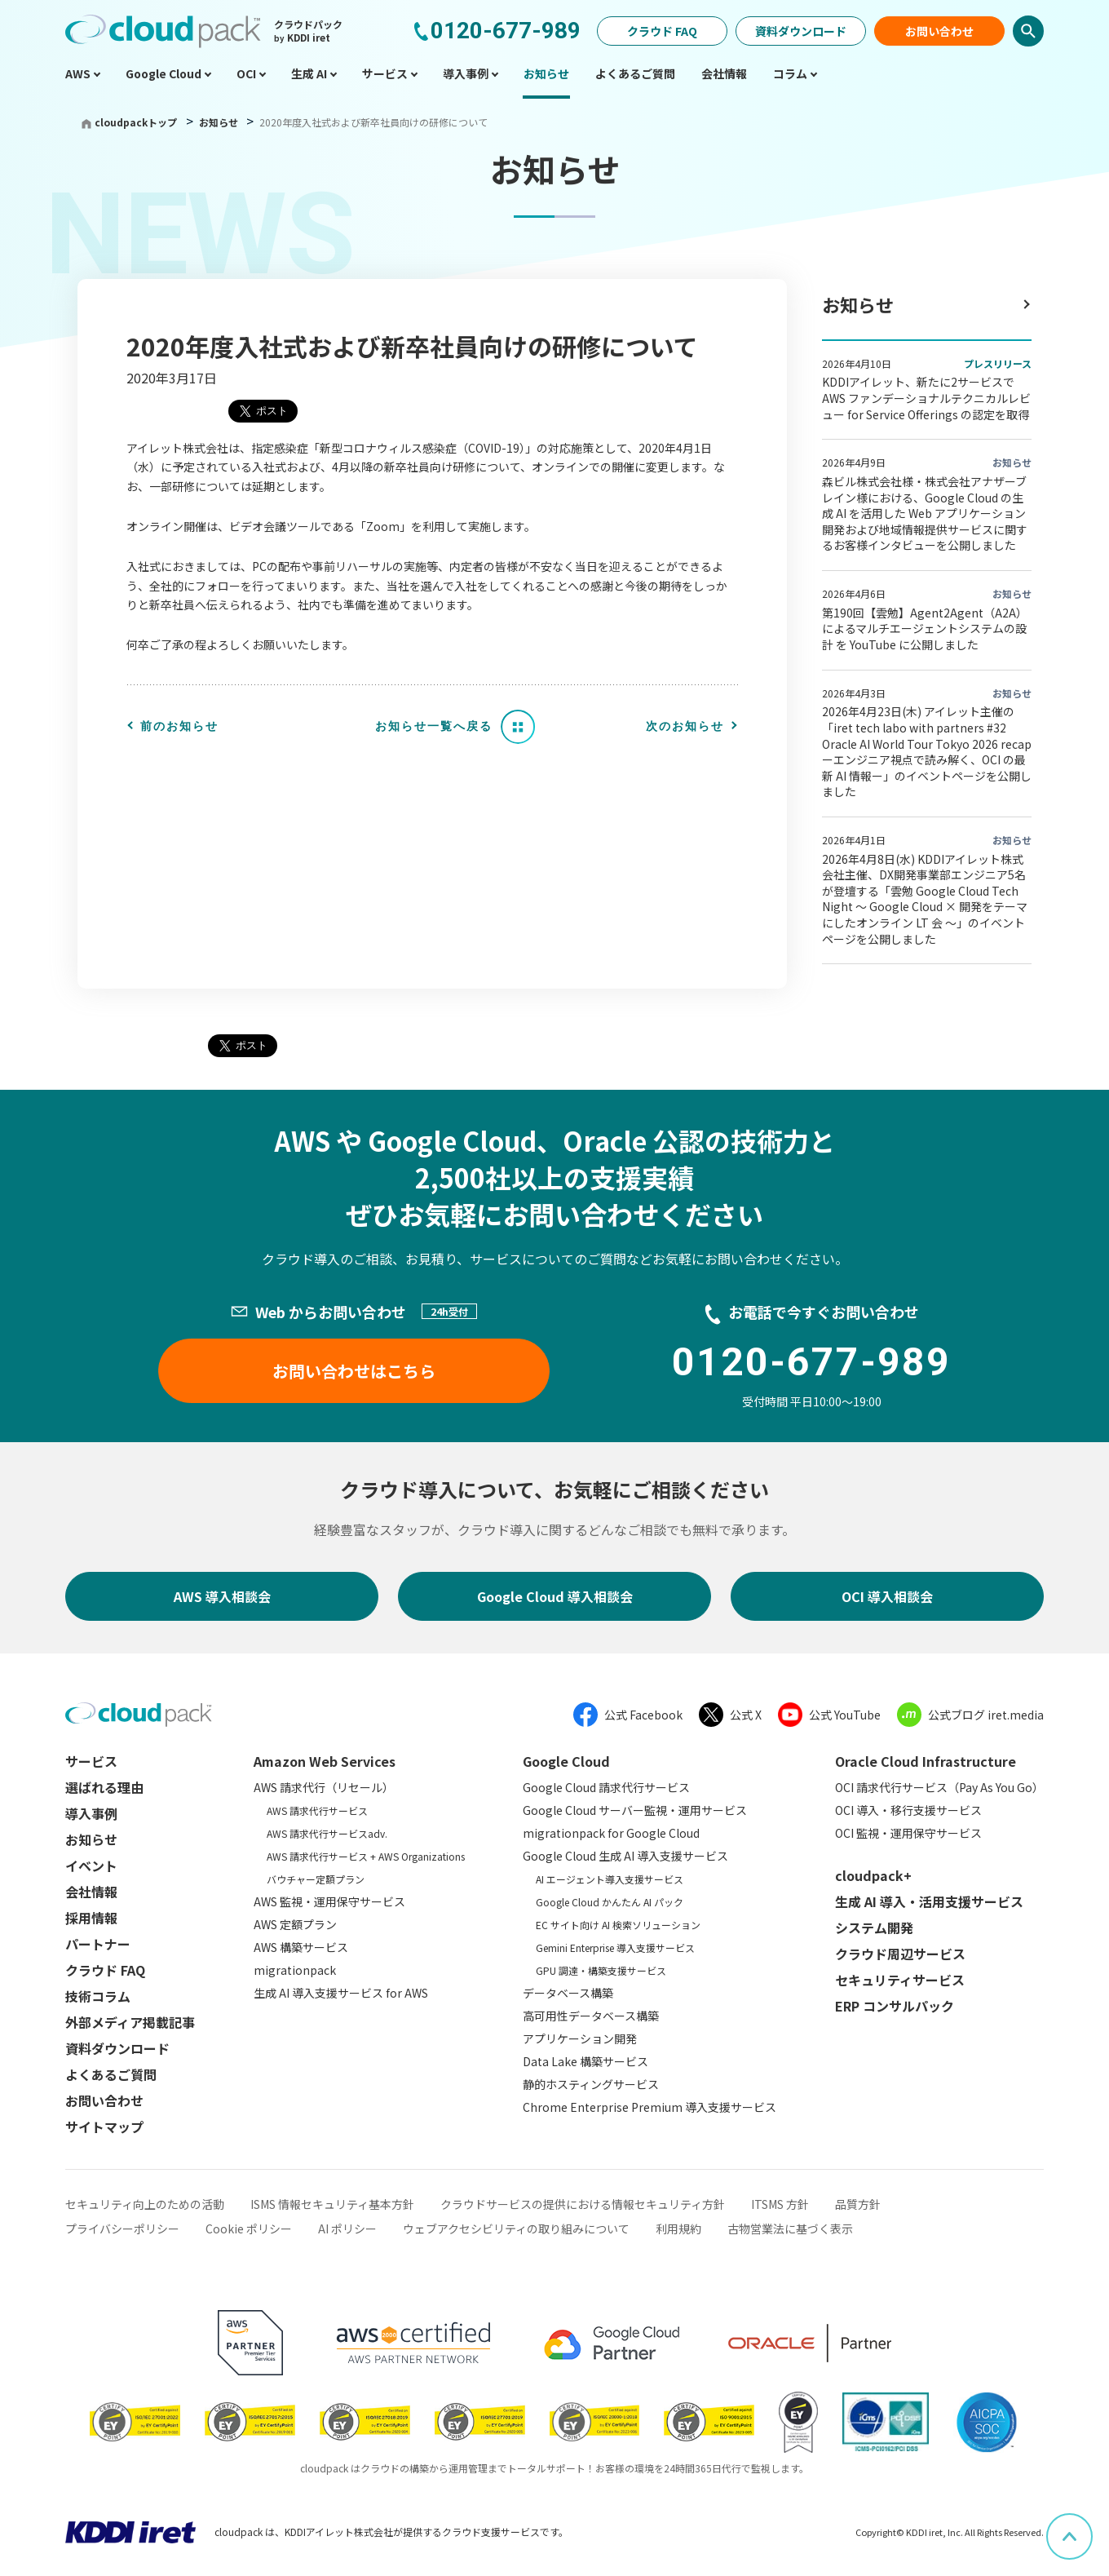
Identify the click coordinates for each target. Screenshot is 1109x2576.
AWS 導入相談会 (222, 1596)
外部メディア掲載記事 (130, 2022)
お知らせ (220, 122)
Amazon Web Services (324, 1761)
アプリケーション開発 (580, 2038)
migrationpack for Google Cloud (611, 1833)
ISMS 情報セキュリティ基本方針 (332, 2204)
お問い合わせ (939, 31)
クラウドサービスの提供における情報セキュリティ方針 (582, 2204)
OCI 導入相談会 (887, 1596)
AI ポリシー (347, 2228)
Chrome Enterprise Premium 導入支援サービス (649, 2107)
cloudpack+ (873, 1875)
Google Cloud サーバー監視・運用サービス (635, 1810)
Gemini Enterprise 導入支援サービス (615, 1947)
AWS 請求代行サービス (317, 1810)
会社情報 (91, 1891)
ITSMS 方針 (780, 2204)
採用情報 (91, 1918)
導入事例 (91, 1813)
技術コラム (97, 1996)
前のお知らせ (179, 726)
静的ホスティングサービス (591, 2084)
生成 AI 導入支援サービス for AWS (341, 1993)
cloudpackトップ (136, 122)
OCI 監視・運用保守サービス (908, 1833)
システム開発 (874, 1927)
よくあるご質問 (111, 2074)
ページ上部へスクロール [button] (1092, 2524)
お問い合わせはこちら (353, 1371)
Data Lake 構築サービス (585, 2061)
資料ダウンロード (800, 31)
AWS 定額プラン (295, 1924)
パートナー (97, 1944)
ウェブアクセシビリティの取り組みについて (516, 2228)
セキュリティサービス (900, 1980)
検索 (1028, 30)
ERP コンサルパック (894, 2006)
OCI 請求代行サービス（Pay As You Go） (939, 1787)
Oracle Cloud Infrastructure (925, 1761)
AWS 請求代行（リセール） (324, 1787)
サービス (91, 1761)
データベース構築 (568, 1993)
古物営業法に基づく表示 (790, 2228)
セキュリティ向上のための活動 (144, 2204)
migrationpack (295, 1970)
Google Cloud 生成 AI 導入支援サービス (625, 1856)
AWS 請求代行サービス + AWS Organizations (366, 1856)
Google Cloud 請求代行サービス (606, 1787)
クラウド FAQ (662, 31)
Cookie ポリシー (248, 2228)
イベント (91, 1865)
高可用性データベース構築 (591, 2015)
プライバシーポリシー (122, 2228)
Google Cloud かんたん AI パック (609, 1902)
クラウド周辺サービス (900, 1953)
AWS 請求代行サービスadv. (327, 1833)
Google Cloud (566, 1761)
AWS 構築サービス (301, 1947)
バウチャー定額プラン (316, 1879)
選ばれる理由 (104, 1787)
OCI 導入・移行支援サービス (908, 1810)
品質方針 (858, 2204)
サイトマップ (104, 2126)
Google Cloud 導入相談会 (555, 1596)
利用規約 (678, 2228)
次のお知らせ (685, 726)
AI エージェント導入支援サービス (609, 1879)
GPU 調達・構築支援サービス (601, 1970)
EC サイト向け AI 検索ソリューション (618, 1925)
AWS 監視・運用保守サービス (329, 1901)
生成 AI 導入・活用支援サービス (929, 1901)
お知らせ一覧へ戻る (434, 726)
